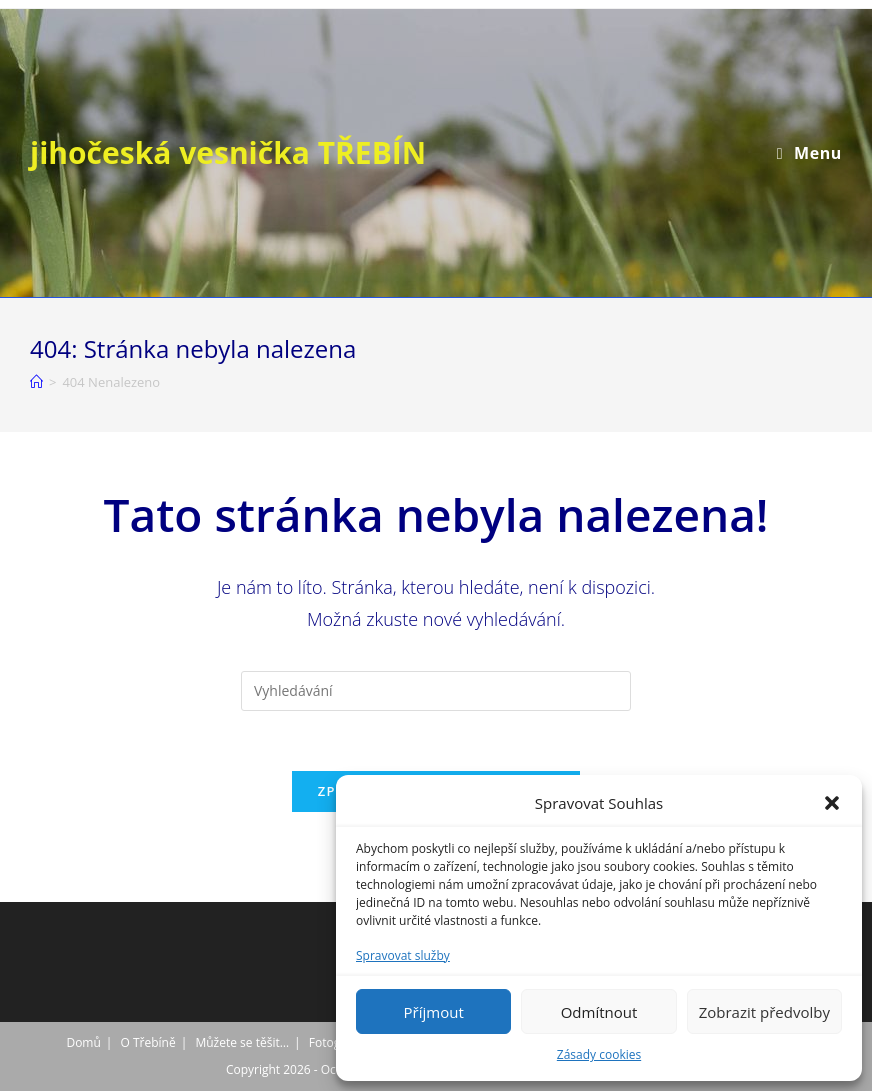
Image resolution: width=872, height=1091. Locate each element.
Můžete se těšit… (242, 1042)
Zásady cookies (599, 1054)
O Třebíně (148, 1042)
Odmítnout (599, 1012)
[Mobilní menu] (809, 153)
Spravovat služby (403, 955)
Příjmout (434, 1012)
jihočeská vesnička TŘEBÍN (228, 152)
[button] (832, 803)
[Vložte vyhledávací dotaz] (436, 691)
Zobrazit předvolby (764, 1012)
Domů (83, 1042)
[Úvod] (36, 382)
